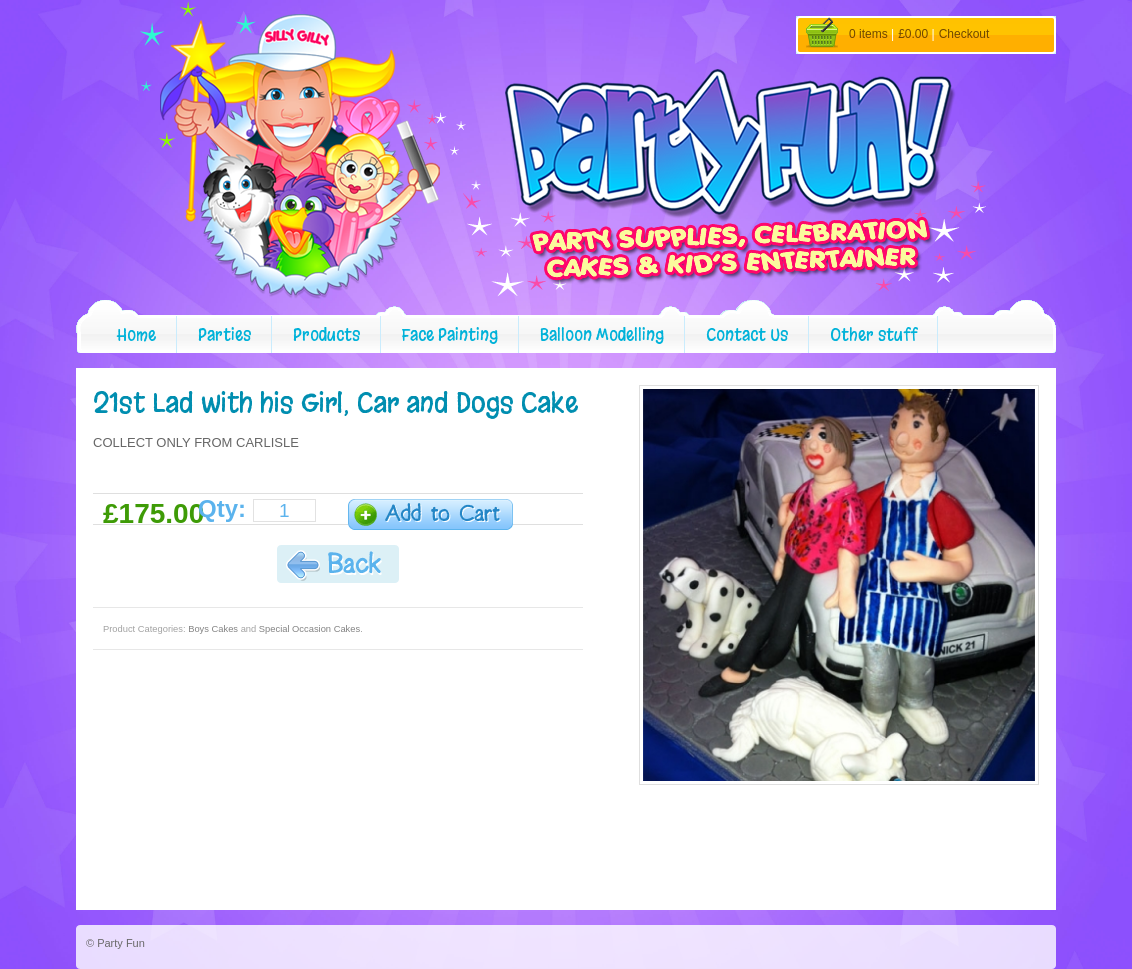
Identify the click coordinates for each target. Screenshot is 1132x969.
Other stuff (873, 334)
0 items (868, 34)
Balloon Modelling (602, 334)
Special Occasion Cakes (309, 629)
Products (326, 334)
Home (136, 334)
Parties (224, 334)
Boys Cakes (213, 629)
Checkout (964, 34)
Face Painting (450, 334)
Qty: (222, 509)
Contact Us (747, 334)
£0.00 (913, 34)
